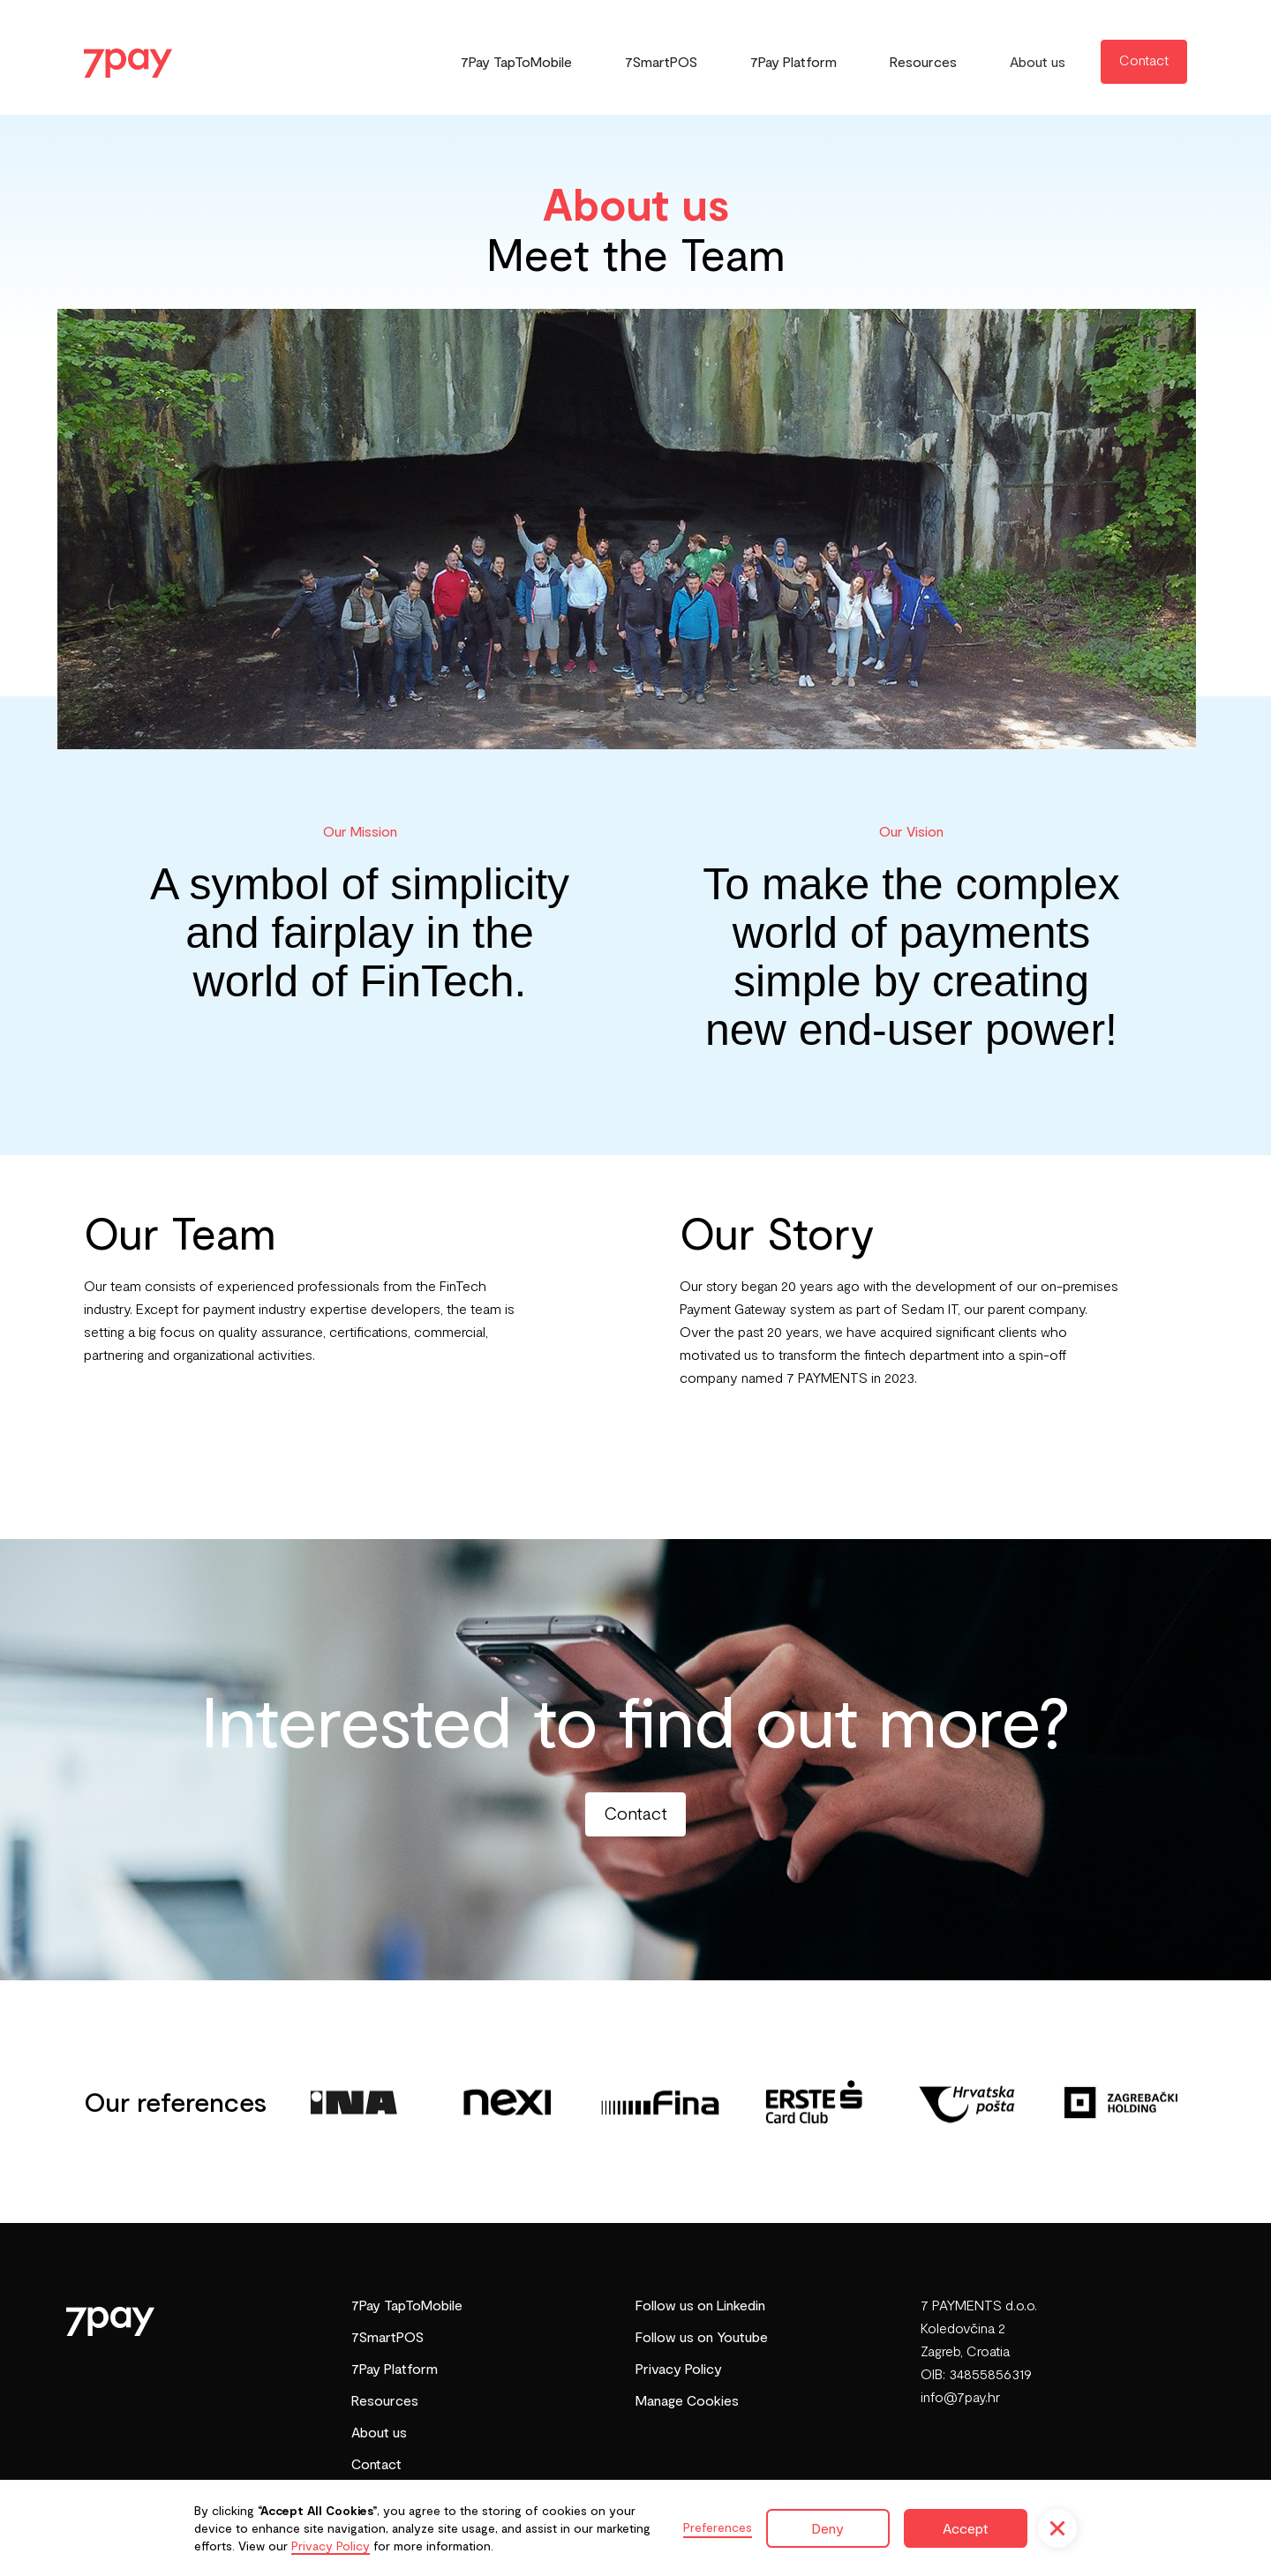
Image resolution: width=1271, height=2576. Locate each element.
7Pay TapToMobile (516, 61)
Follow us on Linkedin (700, 2304)
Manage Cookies (687, 2400)
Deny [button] (828, 2528)
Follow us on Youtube (702, 2336)
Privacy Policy (679, 2368)
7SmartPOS (661, 61)
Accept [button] (966, 2528)
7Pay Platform (793, 61)
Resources (923, 61)
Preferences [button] (717, 2527)
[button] (1057, 2528)
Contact (1144, 59)
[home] (128, 56)
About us (1037, 61)
